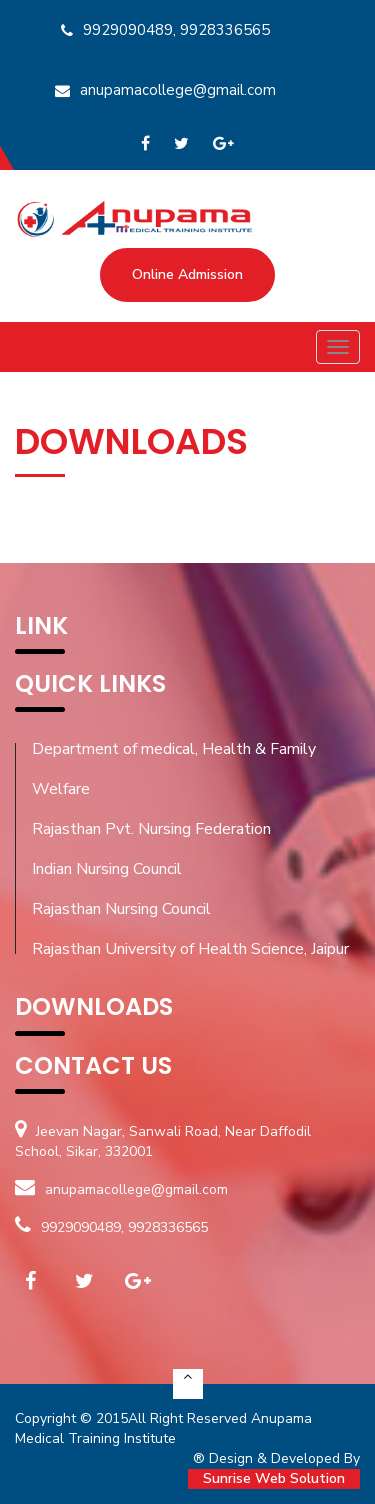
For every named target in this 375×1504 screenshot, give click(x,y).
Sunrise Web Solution (274, 1478)
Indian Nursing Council (107, 869)
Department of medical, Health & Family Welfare (174, 769)
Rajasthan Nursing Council (121, 909)
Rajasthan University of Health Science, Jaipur (190, 949)
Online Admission (187, 274)
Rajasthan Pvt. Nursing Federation (151, 829)
